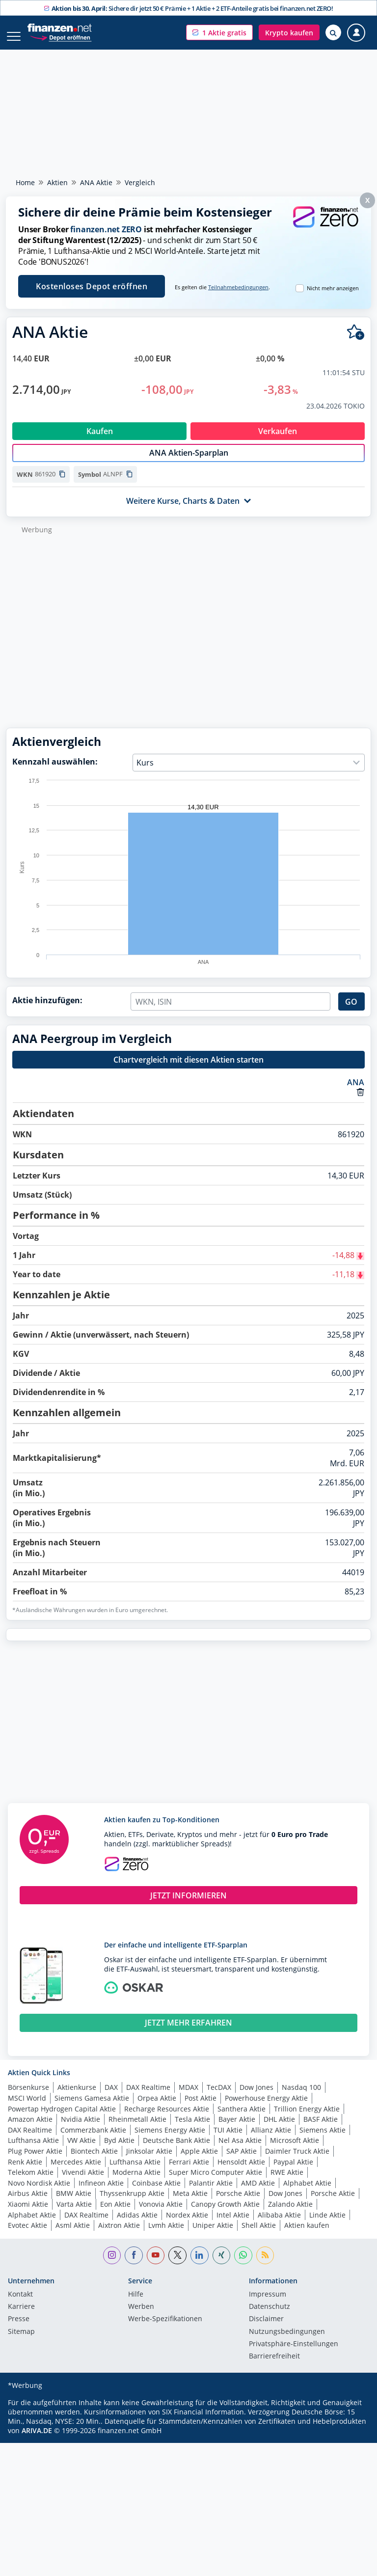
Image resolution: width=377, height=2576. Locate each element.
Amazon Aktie (30, 2129)
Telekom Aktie (31, 2182)
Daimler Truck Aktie (297, 2161)
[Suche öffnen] (333, 32)
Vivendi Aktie (83, 2182)
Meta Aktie (190, 2203)
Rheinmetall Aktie (137, 2129)
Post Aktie (200, 2108)
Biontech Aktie (94, 2161)
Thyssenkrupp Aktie (132, 2203)
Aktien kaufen (306, 2235)
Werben (141, 2317)
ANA (355, 1092)
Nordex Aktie (187, 2225)
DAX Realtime (148, 2097)
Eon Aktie (115, 2214)
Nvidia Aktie (80, 2129)
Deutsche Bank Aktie (176, 2150)
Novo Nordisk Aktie (39, 2193)
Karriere (21, 2317)
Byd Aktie (119, 2150)
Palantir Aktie (211, 2193)
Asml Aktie (72, 2235)
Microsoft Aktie (294, 2150)
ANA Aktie (96, 182)
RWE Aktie (286, 2182)
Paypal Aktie (293, 2172)
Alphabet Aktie (307, 2193)
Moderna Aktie (136, 2182)
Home (25, 182)
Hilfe (135, 2305)
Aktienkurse (76, 2097)
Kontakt (20, 2305)
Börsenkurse (28, 2097)
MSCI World (27, 2108)
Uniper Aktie (212, 2235)
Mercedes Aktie (76, 2172)
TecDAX (219, 2097)
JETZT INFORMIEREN (188, 1905)
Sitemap (21, 2342)
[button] (219, 32)
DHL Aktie (279, 2129)
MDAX (188, 2097)
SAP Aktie (241, 2161)
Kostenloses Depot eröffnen (91, 286)
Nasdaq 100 (301, 2097)
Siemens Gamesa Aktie (91, 2108)
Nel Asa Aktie (240, 2150)
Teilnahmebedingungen (238, 287)
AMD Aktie (258, 2193)
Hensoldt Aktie (241, 2172)
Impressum (267, 2305)
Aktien (57, 182)
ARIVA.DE (37, 2440)
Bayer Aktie (236, 2129)
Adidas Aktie (137, 2225)
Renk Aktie (25, 2172)
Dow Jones (256, 2097)
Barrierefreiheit (274, 2367)
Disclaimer (266, 2329)
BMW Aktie (73, 2203)
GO (351, 1012)
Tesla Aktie (192, 2129)
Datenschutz (269, 2317)
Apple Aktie (199, 2161)
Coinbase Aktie (156, 2193)
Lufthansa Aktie (33, 2150)
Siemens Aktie (322, 2140)
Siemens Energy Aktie (170, 2140)
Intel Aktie (232, 2225)
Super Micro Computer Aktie (215, 2182)
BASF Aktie (320, 2129)
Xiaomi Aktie (28, 2214)
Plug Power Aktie (35, 2161)
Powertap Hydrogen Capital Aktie (62, 2119)
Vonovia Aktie (161, 2214)
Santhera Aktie (241, 2119)
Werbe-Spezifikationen (165, 2329)
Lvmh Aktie (166, 2235)
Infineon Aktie (101, 2193)
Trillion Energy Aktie (307, 2119)
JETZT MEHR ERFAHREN (188, 2033)
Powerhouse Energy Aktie (266, 2108)
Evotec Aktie (27, 2235)
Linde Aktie (327, 2225)
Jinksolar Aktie (149, 2161)
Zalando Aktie (290, 2214)
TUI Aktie (228, 2140)
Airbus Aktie (28, 2203)
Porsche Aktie (238, 2203)
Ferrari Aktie (189, 2172)
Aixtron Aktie (119, 2235)
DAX (111, 2097)
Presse (18, 2329)
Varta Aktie (74, 2214)
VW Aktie (81, 2150)
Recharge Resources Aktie (166, 2119)
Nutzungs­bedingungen (287, 2342)
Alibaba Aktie (279, 2225)
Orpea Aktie (156, 2108)
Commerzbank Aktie (93, 2140)
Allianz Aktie (271, 2140)
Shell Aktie (259, 2235)
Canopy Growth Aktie (225, 2214)
